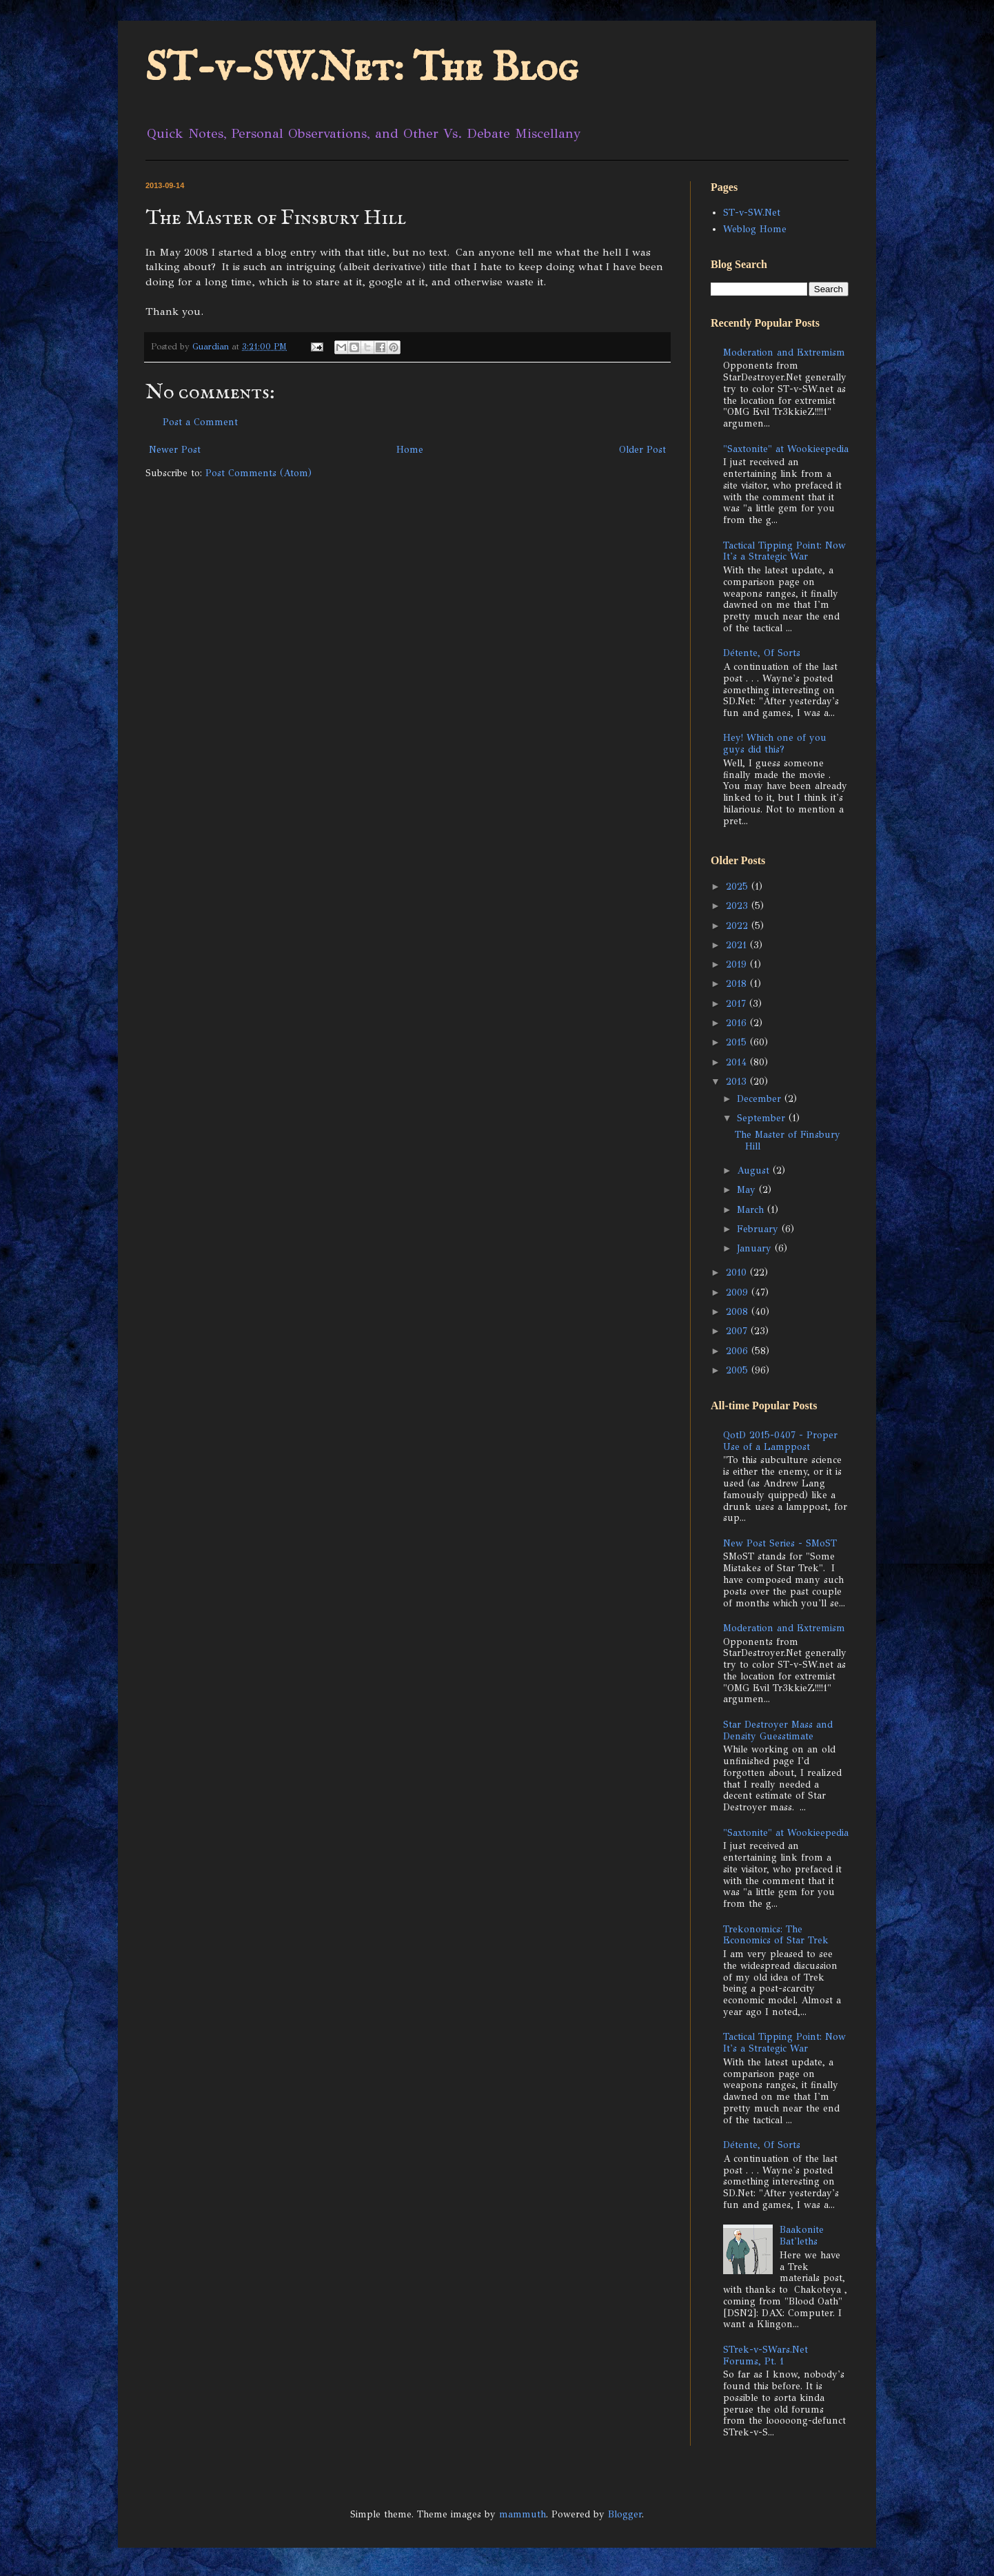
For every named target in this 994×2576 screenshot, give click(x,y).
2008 (738, 1312)
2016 (738, 1023)
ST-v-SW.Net (751, 212)
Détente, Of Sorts (761, 653)
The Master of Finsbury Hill (787, 1140)
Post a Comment (200, 422)
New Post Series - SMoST (780, 1543)
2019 (738, 964)
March (752, 1210)
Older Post (642, 450)
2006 (738, 1351)
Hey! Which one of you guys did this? (774, 743)
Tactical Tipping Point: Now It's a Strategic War (784, 551)
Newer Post (175, 450)
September (763, 1118)
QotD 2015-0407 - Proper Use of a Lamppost (780, 1441)
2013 (738, 1081)
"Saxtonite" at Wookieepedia (786, 449)
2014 (738, 1062)
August (755, 1170)
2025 (738, 886)
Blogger (625, 2514)
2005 (738, 1370)
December (760, 1099)
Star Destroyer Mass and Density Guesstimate (778, 1730)
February (759, 1229)
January (756, 1248)
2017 (737, 1004)
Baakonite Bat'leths (802, 2235)
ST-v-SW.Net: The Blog (361, 69)
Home (409, 450)
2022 (738, 926)
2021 (738, 945)
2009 (738, 1292)
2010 (738, 1272)
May (748, 1190)
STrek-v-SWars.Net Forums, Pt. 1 (765, 2355)
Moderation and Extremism (784, 352)
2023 (738, 906)
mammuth (522, 2514)
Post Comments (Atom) (258, 473)
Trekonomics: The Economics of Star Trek (776, 1935)
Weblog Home (755, 229)
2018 (738, 984)
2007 (738, 1331)
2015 (738, 1042)
